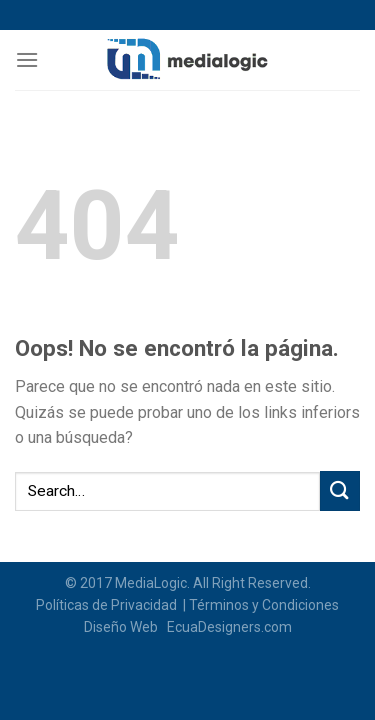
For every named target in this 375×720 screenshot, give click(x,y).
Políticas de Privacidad (108, 605)
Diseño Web (124, 627)
